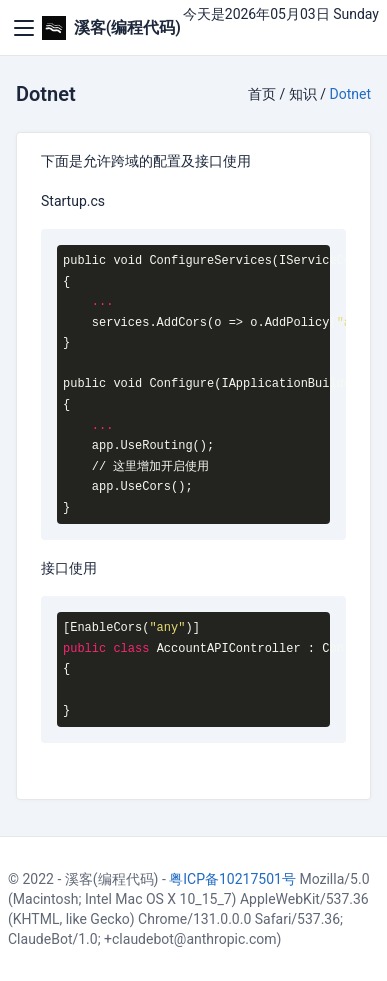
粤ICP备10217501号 (232, 879)
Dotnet (351, 94)
